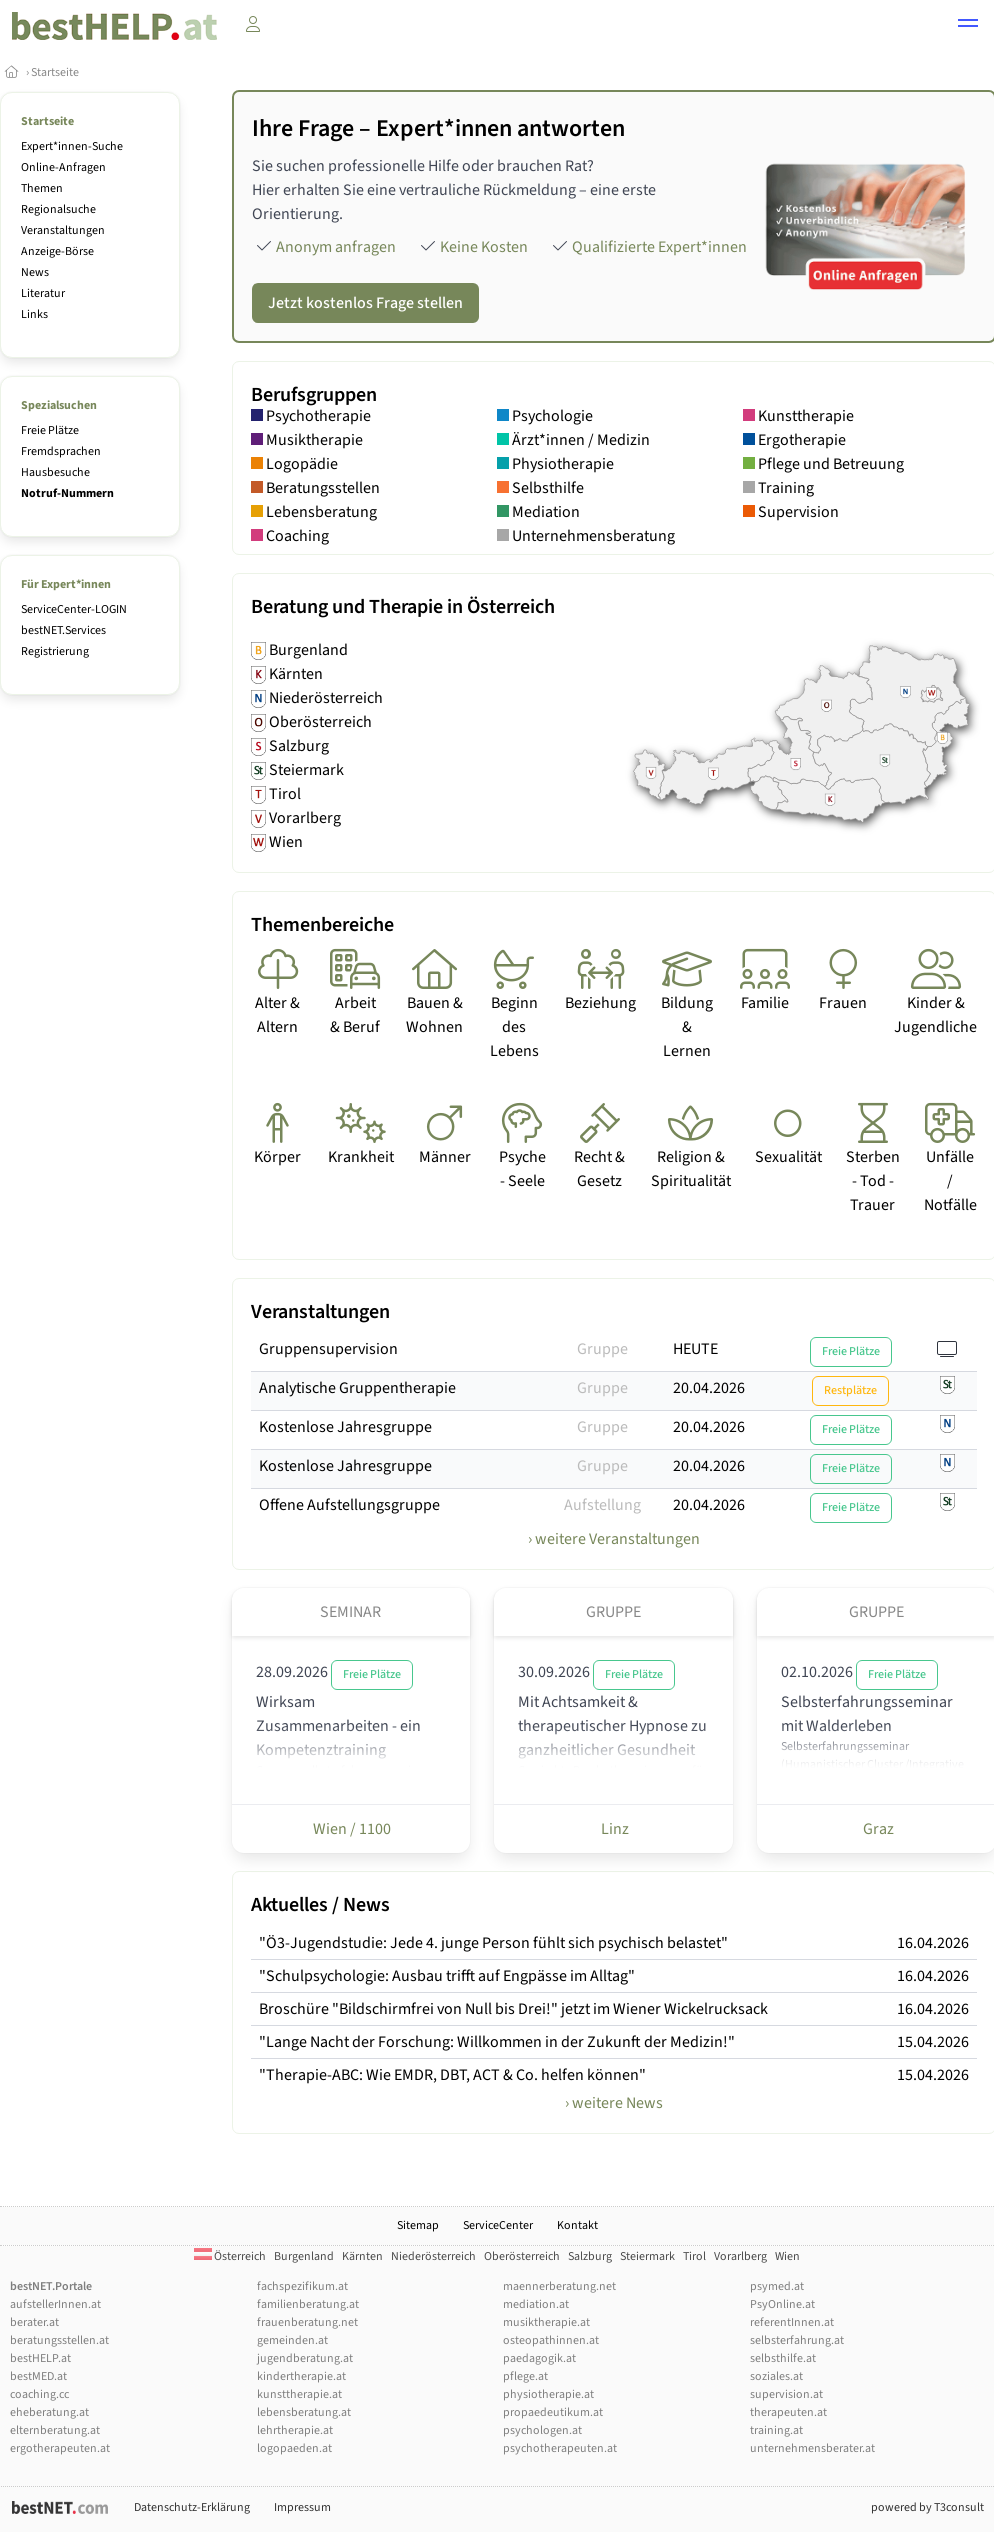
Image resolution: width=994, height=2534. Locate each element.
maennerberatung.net (559, 2286)
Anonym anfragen (336, 247)
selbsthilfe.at (783, 2358)
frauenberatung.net (307, 2322)
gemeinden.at (292, 2340)
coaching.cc (39, 2394)
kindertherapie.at (301, 2376)
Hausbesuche (55, 472)
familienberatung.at (308, 2304)
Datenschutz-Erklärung (192, 2507)
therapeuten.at (788, 2412)
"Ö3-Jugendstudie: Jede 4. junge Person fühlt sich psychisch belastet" (493, 1943)
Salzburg (590, 2256)
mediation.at (536, 2304)
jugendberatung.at (305, 2358)
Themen (42, 188)
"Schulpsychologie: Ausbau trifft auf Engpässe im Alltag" (447, 1976)
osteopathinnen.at (551, 2340)
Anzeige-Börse (57, 251)
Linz (613, 1829)
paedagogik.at (539, 2358)
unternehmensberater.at (812, 2448)
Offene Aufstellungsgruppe (349, 1505)
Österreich (230, 2256)
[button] (968, 26)
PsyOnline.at (782, 2304)
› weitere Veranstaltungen (614, 1539)
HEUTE (695, 1349)
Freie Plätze (50, 430)
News (35, 272)
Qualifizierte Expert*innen (659, 247)
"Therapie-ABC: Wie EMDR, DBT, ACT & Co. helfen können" (452, 2075)
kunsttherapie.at (299, 2394)
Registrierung (55, 651)
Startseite (55, 72)
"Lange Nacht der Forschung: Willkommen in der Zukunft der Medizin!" (497, 2042)
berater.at (34, 2322)
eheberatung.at (49, 2412)
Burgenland (304, 2256)
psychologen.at (542, 2430)
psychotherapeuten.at (560, 2448)
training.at (776, 2430)
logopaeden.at (294, 2448)
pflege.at (525, 2376)
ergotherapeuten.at (60, 2448)
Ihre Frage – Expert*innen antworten (438, 128)
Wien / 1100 (350, 1829)
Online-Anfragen (63, 167)
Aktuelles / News (320, 1905)
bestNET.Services (63, 630)
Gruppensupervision (328, 1349)
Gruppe (602, 1349)
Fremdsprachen (61, 451)
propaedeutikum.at (553, 2412)
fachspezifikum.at (302, 2286)
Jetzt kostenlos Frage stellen (365, 303)
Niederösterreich (433, 2256)
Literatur (43, 293)
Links (34, 314)
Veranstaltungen (63, 230)
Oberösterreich (522, 2256)
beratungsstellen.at (59, 2340)
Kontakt (577, 2225)
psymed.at (777, 2286)
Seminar (350, 1612)
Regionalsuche (58, 209)
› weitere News (614, 2103)
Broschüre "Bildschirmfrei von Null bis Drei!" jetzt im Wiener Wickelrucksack (513, 2009)
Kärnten (362, 2256)
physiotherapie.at (548, 2394)
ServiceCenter (498, 2225)
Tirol (694, 2256)
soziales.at (776, 2376)
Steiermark (647, 2256)
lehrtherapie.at (295, 2430)
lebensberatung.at (304, 2412)
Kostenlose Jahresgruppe (345, 1427)
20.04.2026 (709, 1388)
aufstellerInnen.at (55, 2304)
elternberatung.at (55, 2430)
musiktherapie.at (546, 2322)
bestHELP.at (40, 2358)
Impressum (302, 2507)
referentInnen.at (792, 2322)
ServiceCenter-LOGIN (74, 609)
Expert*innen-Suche (72, 146)
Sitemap (418, 2225)
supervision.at (786, 2394)
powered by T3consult (927, 2507)
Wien (787, 2256)
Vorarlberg (740, 2256)
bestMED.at (38, 2376)
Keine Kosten (484, 247)
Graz (877, 1829)
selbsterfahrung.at (797, 2340)
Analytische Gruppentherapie (357, 1388)
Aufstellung (602, 1505)
